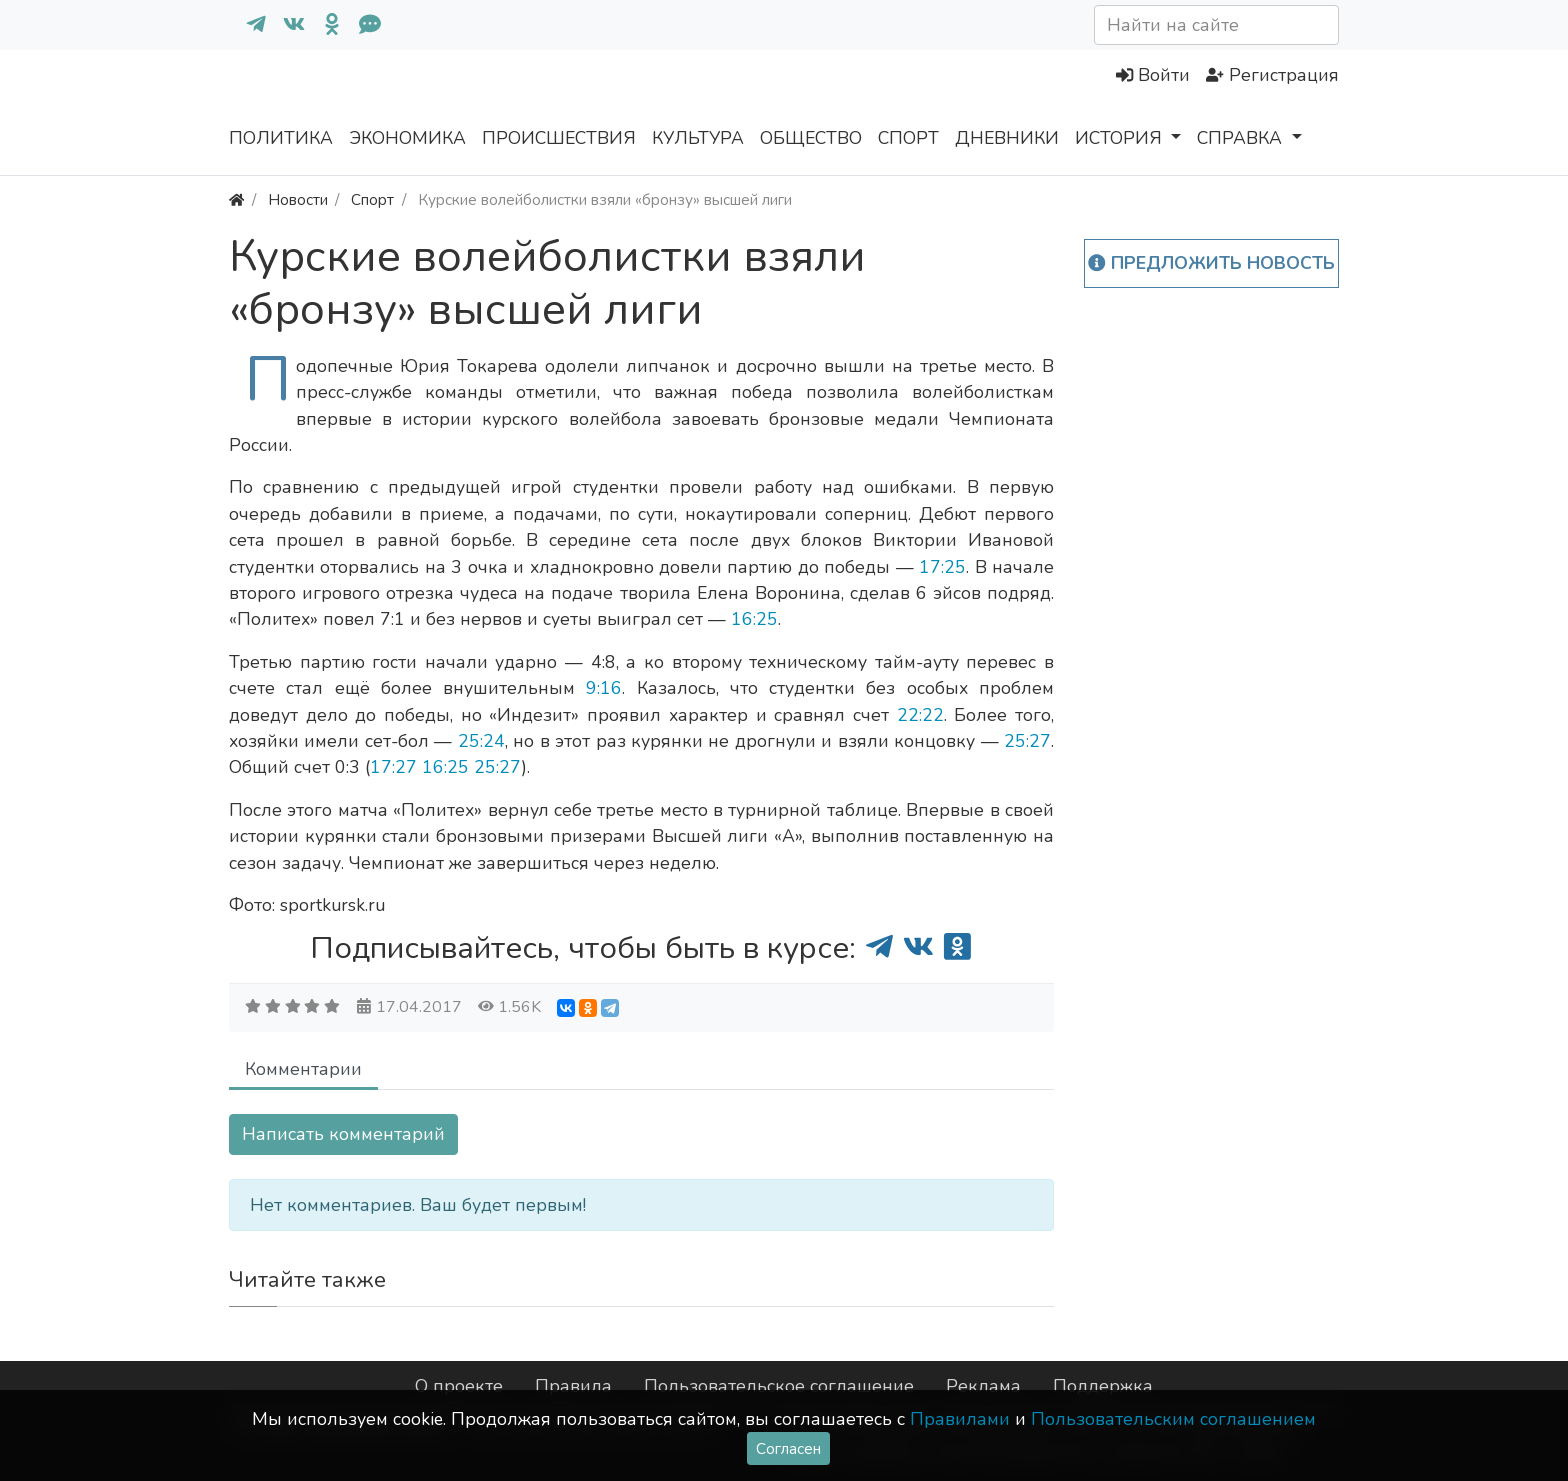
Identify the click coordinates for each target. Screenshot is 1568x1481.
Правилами (960, 1419)
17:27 (393, 767)
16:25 (754, 619)
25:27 (1027, 741)
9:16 (604, 688)
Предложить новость (1211, 263)
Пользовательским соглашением (1173, 1419)
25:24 (481, 741)
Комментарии (303, 1069)
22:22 (920, 715)
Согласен (788, 1448)
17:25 (942, 567)
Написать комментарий (343, 1134)
